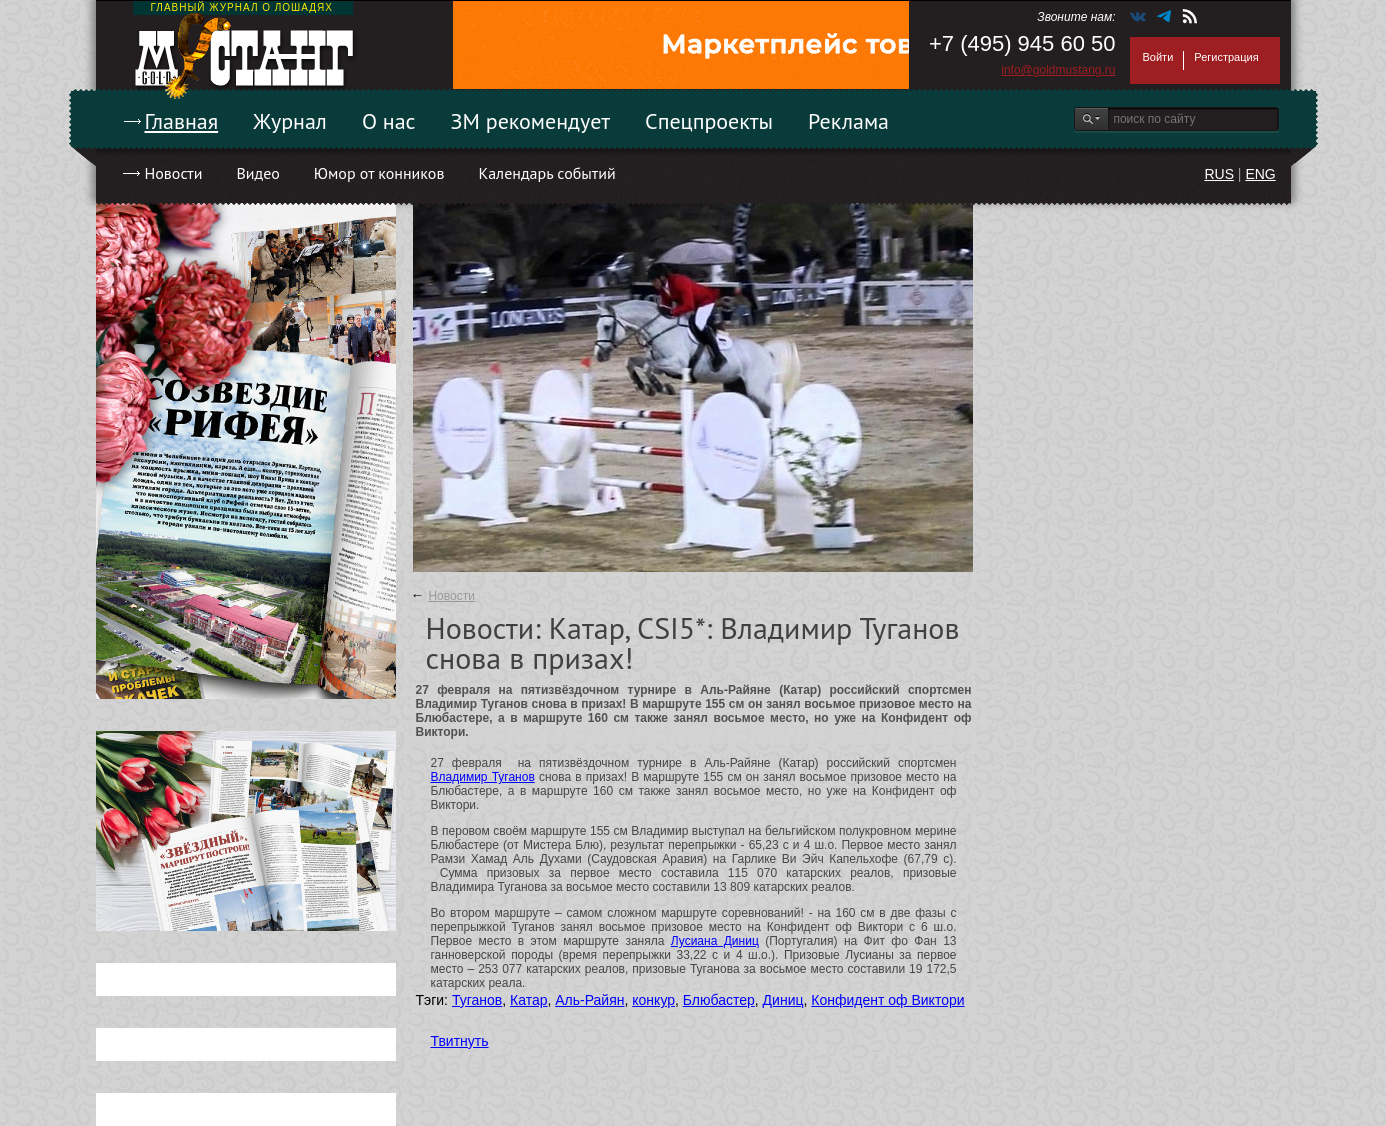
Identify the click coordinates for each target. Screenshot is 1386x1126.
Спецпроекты (709, 121)
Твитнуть (460, 1041)
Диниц (783, 1000)
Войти (1158, 57)
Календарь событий (546, 173)
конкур (653, 1000)
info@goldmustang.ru (1058, 70)
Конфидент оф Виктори (887, 1000)
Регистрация (1226, 57)
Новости (174, 173)
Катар (528, 1000)
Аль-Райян (589, 1000)
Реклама (848, 121)
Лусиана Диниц (715, 941)
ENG (1260, 174)
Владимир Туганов (483, 777)
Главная (182, 121)
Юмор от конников (379, 173)
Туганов (477, 1000)
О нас (389, 121)
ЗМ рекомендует (531, 121)
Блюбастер (719, 1000)
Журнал (290, 121)
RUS (1219, 174)
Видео (257, 173)
